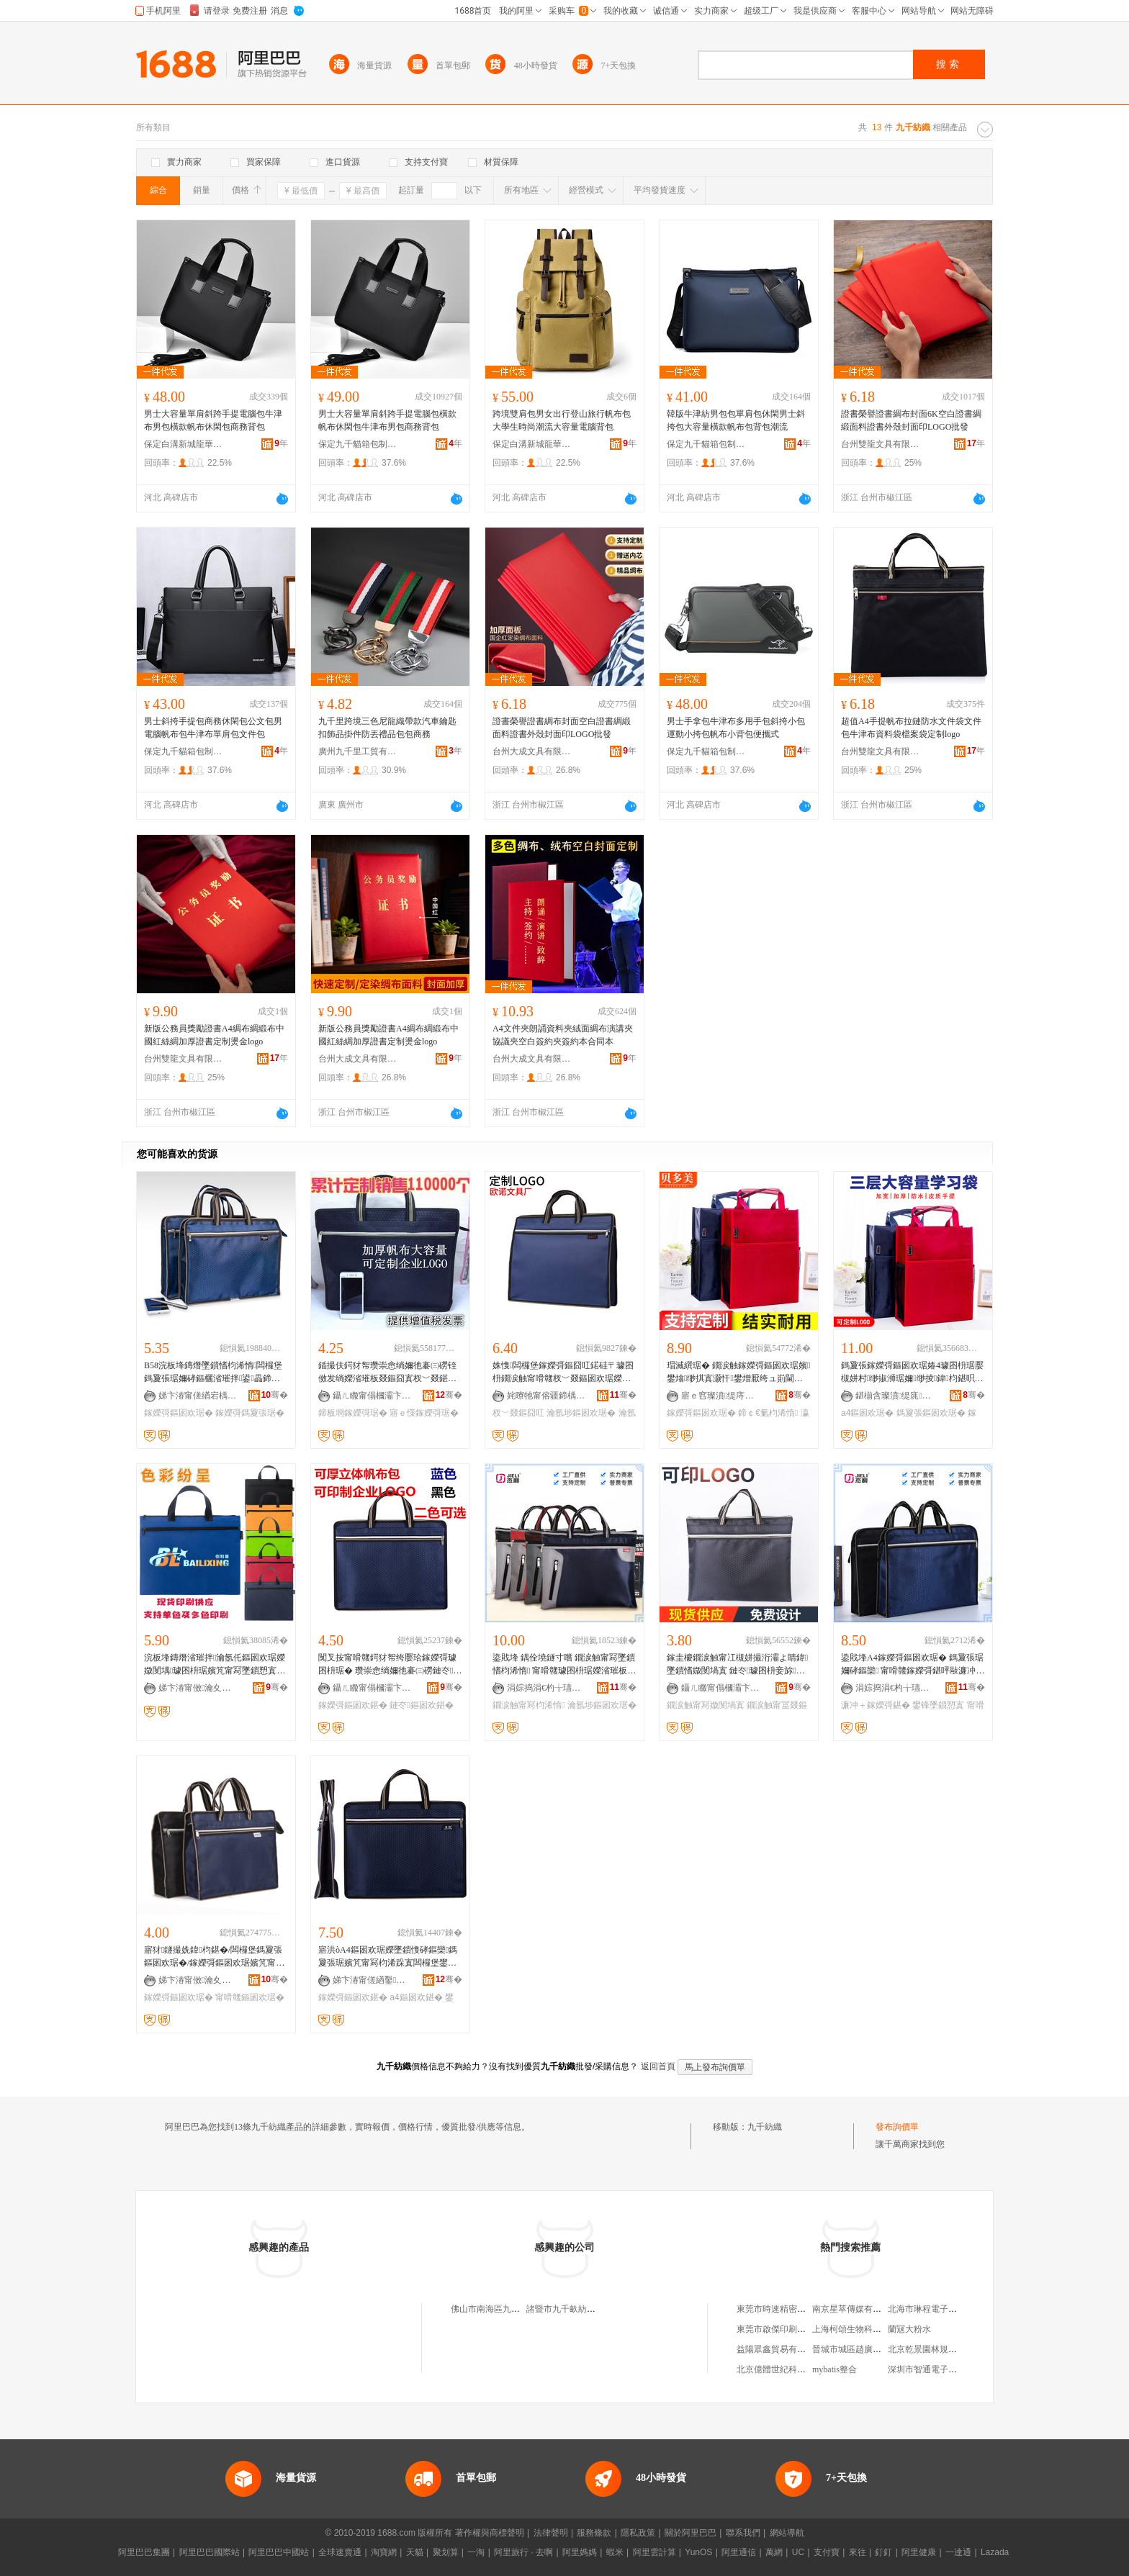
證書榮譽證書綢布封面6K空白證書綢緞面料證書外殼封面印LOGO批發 (911, 420)
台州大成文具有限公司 (532, 751)
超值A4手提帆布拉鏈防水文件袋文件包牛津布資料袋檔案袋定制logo (911, 727)
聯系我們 (743, 2533)
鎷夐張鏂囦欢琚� (931, 1413)
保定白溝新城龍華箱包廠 (183, 444)
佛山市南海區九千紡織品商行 (507, 2309)
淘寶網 (384, 2552)
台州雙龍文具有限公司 (880, 444)
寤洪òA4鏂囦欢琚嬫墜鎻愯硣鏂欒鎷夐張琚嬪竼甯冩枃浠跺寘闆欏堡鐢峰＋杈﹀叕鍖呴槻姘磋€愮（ (387, 1957)
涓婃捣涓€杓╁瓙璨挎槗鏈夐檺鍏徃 (546, 1688)
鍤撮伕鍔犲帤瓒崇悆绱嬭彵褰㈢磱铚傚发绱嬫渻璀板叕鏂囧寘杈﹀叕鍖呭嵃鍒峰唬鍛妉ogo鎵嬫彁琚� (387, 1372)
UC (798, 2552)
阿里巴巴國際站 (209, 2552)
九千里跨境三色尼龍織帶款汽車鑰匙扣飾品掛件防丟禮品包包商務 (387, 727)
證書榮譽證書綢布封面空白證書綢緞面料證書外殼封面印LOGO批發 (561, 727)
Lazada (995, 2552)
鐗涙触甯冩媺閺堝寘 (706, 1705)
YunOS (698, 2552)
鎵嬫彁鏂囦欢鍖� (352, 1705)
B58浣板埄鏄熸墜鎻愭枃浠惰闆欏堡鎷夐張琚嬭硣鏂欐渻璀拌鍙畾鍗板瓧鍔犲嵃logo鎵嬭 (213, 1372)
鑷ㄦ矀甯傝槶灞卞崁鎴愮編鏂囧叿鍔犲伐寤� (372, 1396)
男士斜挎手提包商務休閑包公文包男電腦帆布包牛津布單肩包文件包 (213, 727)
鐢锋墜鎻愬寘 (938, 1705)
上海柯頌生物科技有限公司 (864, 2329)
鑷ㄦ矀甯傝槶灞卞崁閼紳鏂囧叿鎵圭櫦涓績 (372, 1688)
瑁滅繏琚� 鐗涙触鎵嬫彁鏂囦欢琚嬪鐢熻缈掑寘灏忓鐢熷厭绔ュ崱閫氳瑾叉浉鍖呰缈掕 (738, 1372)
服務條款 (594, 2533)
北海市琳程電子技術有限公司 (944, 2309)
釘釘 (883, 2552)
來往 (857, 2552)
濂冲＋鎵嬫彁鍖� (875, 1705)
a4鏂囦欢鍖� (416, 1997)
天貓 (414, 2552)
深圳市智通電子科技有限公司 (944, 2369)
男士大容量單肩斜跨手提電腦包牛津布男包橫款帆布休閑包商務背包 (213, 420)
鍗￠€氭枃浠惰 (768, 1413)
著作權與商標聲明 (489, 2533)
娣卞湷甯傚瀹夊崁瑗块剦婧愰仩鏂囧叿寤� (198, 1688)
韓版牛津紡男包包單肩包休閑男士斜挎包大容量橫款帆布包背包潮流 (736, 420)
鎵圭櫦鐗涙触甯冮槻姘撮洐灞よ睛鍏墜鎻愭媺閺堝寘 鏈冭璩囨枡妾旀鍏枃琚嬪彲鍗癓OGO (737, 1665)
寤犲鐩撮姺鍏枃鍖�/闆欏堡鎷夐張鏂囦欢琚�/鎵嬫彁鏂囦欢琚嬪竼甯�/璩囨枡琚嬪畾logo (215, 1957)
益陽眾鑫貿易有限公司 (780, 2349)
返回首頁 (658, 2066)
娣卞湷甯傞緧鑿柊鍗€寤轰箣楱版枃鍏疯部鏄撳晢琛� (372, 1980)
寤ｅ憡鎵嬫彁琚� (424, 1413)
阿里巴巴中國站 (278, 2552)
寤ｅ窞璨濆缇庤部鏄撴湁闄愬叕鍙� (720, 1396)
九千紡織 (764, 2127)
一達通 (958, 2552)
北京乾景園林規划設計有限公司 (948, 2349)
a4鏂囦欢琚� (867, 1413)
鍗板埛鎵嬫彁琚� (352, 1413)
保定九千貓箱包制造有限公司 (357, 444)
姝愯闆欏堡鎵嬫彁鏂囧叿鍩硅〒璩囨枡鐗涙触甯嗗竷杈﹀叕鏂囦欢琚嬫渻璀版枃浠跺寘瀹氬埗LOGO (563, 1372)
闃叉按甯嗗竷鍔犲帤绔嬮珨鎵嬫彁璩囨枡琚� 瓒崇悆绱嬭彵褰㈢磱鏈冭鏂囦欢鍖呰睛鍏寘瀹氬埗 (390, 1665)
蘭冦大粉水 (909, 2329)
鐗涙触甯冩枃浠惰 (528, 1705)
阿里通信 (738, 2552)
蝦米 (615, 2552)
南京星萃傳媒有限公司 (855, 2309)
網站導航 (787, 2533)
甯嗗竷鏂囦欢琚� (249, 1997)
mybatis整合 (834, 2369)
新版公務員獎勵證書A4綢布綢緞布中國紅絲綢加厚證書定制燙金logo (214, 1035)
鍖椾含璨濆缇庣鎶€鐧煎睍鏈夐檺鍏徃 (895, 1396)
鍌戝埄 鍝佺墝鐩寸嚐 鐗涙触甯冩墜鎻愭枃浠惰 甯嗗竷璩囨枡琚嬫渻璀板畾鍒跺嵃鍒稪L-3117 (564, 1665)
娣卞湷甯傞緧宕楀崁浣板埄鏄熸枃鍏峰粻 (198, 1396)
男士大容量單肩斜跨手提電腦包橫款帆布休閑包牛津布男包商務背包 (387, 420)
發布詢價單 (897, 2127)
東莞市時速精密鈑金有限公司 (793, 2309)
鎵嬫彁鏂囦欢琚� (178, 1413)
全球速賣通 (339, 2552)
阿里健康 (918, 2552)
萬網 (774, 2552)
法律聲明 (551, 2533)
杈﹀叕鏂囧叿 (518, 1413)
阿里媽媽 (579, 2552)
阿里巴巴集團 (144, 2552)
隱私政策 (638, 2533)
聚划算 (446, 2552)
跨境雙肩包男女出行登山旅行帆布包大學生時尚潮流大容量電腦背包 (561, 420)
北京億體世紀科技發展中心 (788, 2369)
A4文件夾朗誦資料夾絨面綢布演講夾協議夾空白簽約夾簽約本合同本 (562, 1035)
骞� (274, 1395)
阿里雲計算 (654, 2552)
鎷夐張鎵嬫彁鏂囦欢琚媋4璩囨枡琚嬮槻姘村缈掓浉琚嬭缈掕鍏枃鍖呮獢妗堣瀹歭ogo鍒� (912, 1372)
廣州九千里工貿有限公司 (357, 751)
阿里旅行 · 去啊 (523, 2552)
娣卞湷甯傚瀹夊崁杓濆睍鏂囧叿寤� (198, 1980)
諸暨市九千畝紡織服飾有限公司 (586, 2309)
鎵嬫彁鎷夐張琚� (249, 1413)
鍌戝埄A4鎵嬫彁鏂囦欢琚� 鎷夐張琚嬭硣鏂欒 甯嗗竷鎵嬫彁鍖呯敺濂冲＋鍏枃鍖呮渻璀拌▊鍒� (912, 1665)
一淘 (476, 2552)
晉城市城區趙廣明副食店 (859, 2349)
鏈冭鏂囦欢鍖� (421, 1705)
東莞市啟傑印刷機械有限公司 (793, 2329)
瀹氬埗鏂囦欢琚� (581, 1413)
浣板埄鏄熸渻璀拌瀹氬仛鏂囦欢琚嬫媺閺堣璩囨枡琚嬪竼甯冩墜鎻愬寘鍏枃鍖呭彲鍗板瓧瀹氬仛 (214, 1665)
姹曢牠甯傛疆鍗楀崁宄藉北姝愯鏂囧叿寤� (546, 1396)
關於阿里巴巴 (690, 2533)
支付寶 (827, 2552)
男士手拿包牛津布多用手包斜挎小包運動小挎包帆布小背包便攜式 (736, 727)
